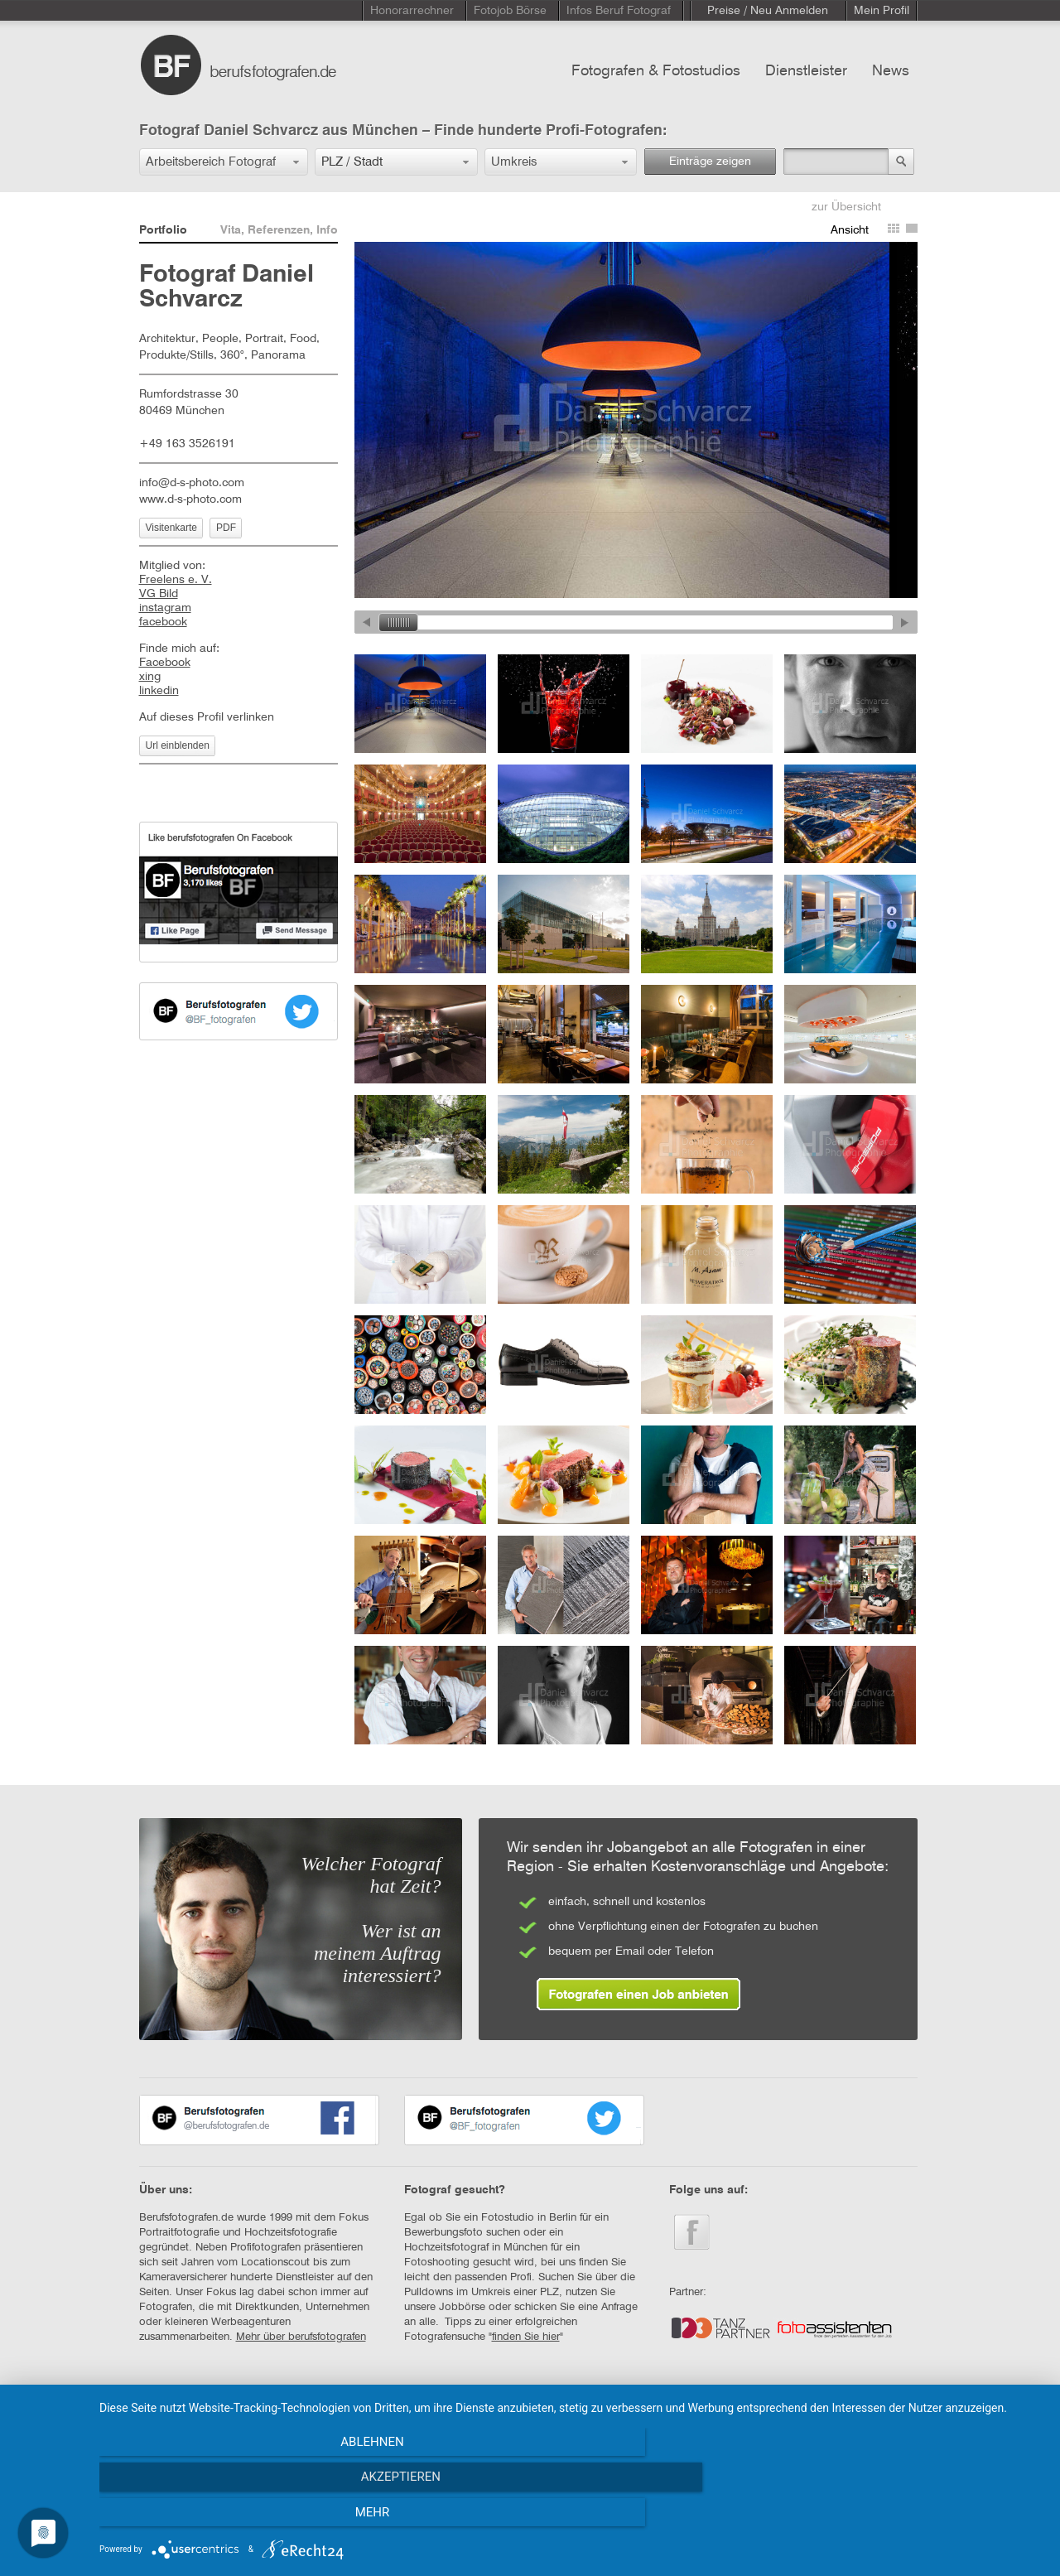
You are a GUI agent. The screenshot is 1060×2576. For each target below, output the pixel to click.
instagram (165, 608)
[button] (223, 162)
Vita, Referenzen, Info (279, 230)
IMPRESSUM (358, 2409)
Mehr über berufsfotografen (301, 2337)
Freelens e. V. (175, 580)
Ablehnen (241, 2518)
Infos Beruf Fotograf (618, 11)
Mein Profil (881, 11)
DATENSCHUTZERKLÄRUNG (475, 2409)
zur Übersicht (846, 207)
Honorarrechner (412, 11)
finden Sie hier (526, 2337)
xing (150, 677)
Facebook (164, 662)
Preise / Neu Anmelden (767, 11)
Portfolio (163, 230)
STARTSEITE (169, 2409)
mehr (901, 2518)
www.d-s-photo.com (190, 499)
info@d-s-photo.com (191, 483)
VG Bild (158, 594)
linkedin (159, 691)
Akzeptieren (571, 2518)
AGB (297, 2409)
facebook (163, 622)
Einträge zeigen (710, 161)
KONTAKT (242, 2409)
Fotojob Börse (510, 11)
